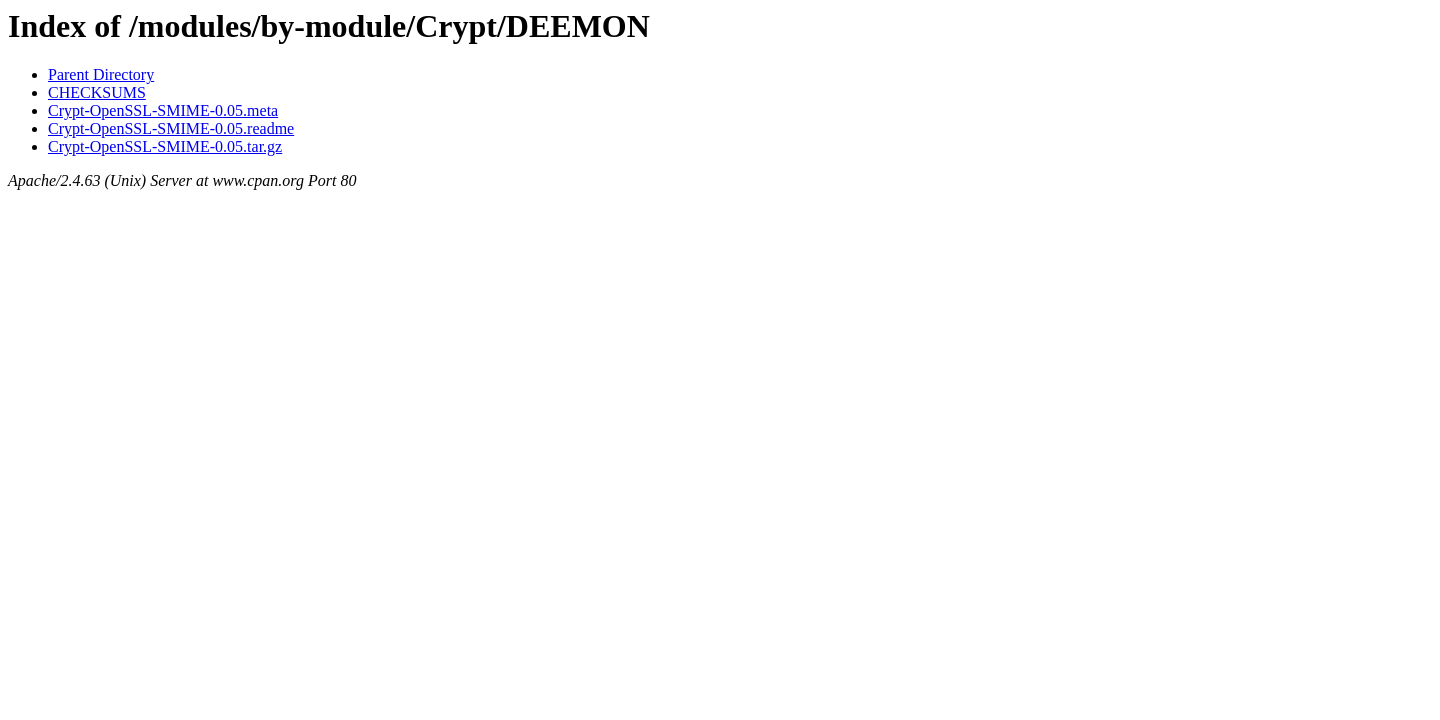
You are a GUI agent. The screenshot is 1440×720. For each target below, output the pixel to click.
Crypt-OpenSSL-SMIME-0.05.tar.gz (165, 146)
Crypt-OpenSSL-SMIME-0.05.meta (163, 110)
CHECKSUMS (97, 92)
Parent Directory (101, 74)
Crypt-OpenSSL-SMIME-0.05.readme (171, 128)
